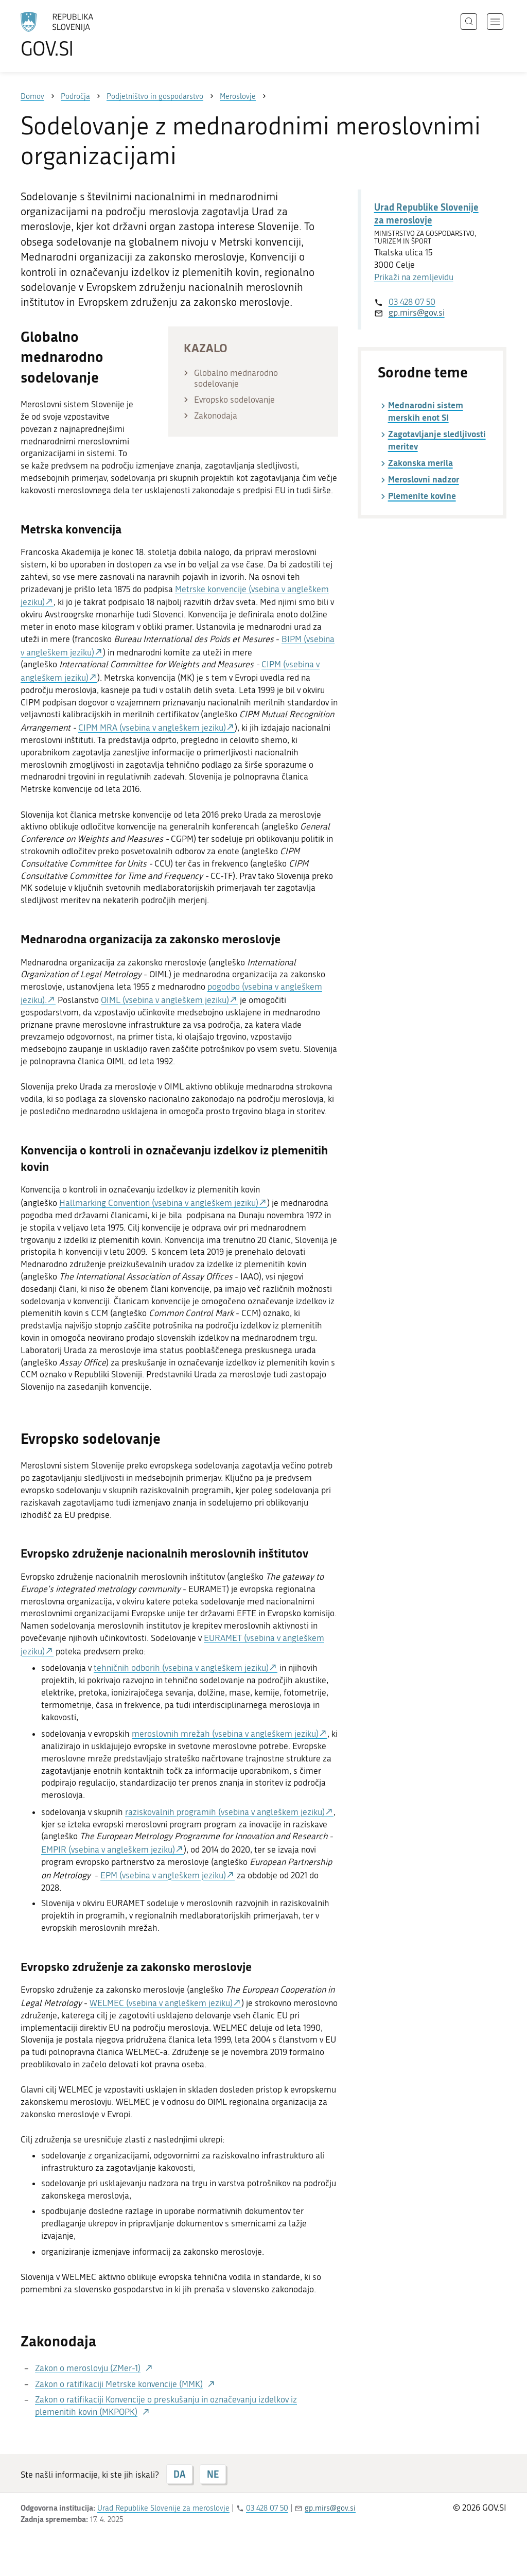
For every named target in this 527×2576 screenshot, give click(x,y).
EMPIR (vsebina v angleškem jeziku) (108, 1849)
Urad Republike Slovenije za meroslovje (426, 213)
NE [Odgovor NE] (213, 2474)
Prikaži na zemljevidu (413, 277)
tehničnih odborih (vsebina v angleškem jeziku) (181, 1668)
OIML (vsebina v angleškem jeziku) (165, 1000)
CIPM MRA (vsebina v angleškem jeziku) (152, 727)
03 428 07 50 (412, 302)
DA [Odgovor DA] (179, 2474)
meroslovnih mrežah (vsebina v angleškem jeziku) (225, 1733)
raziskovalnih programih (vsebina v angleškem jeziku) (225, 1812)
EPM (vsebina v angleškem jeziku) (163, 1875)
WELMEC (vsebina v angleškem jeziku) (161, 2003)
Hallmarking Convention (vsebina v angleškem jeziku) (158, 1203)
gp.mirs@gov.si (417, 312)
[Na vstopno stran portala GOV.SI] (85, 35)
